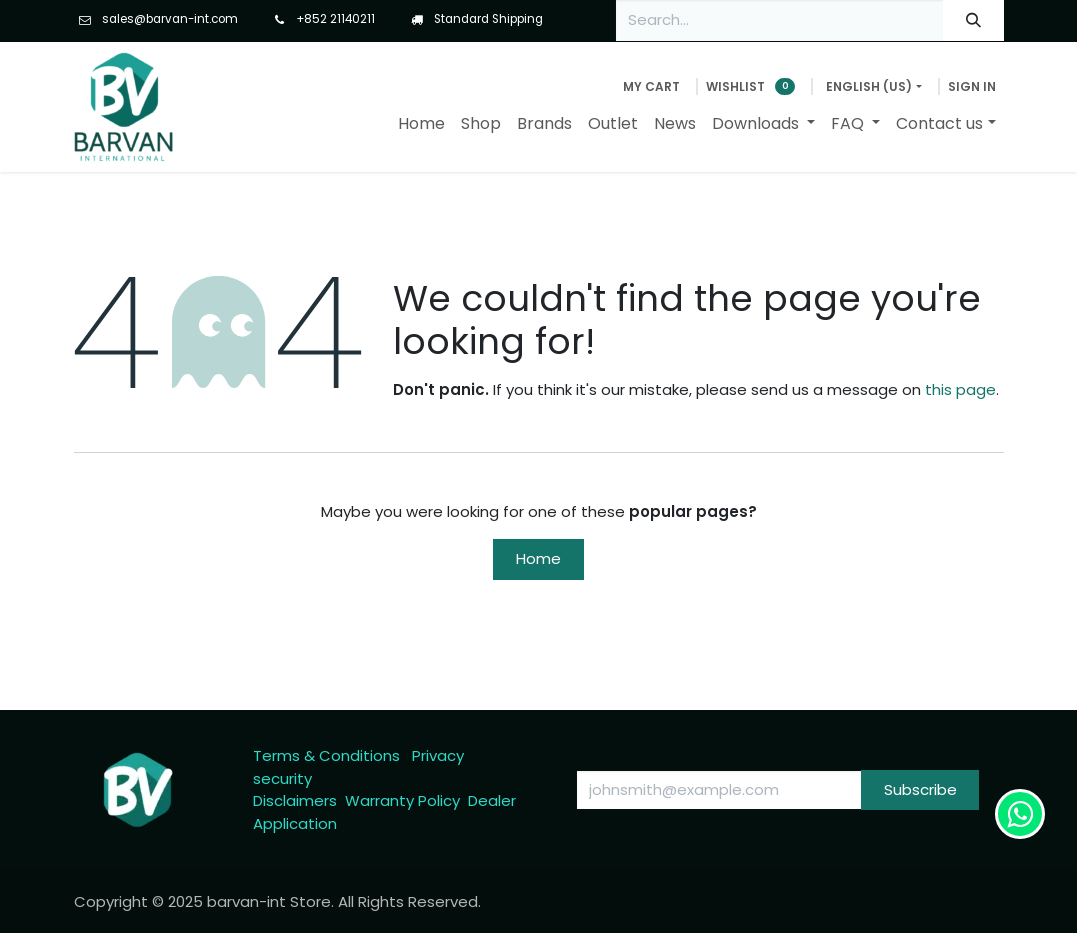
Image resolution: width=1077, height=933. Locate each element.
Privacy (438, 755)
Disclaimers (295, 800)
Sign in (972, 86)
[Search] (973, 20)
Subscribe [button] (920, 789)
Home (538, 558)
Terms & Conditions (326, 755)
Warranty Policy (402, 800)
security (282, 778)
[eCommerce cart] (651, 87)
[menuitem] (421, 124)
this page (960, 389)
